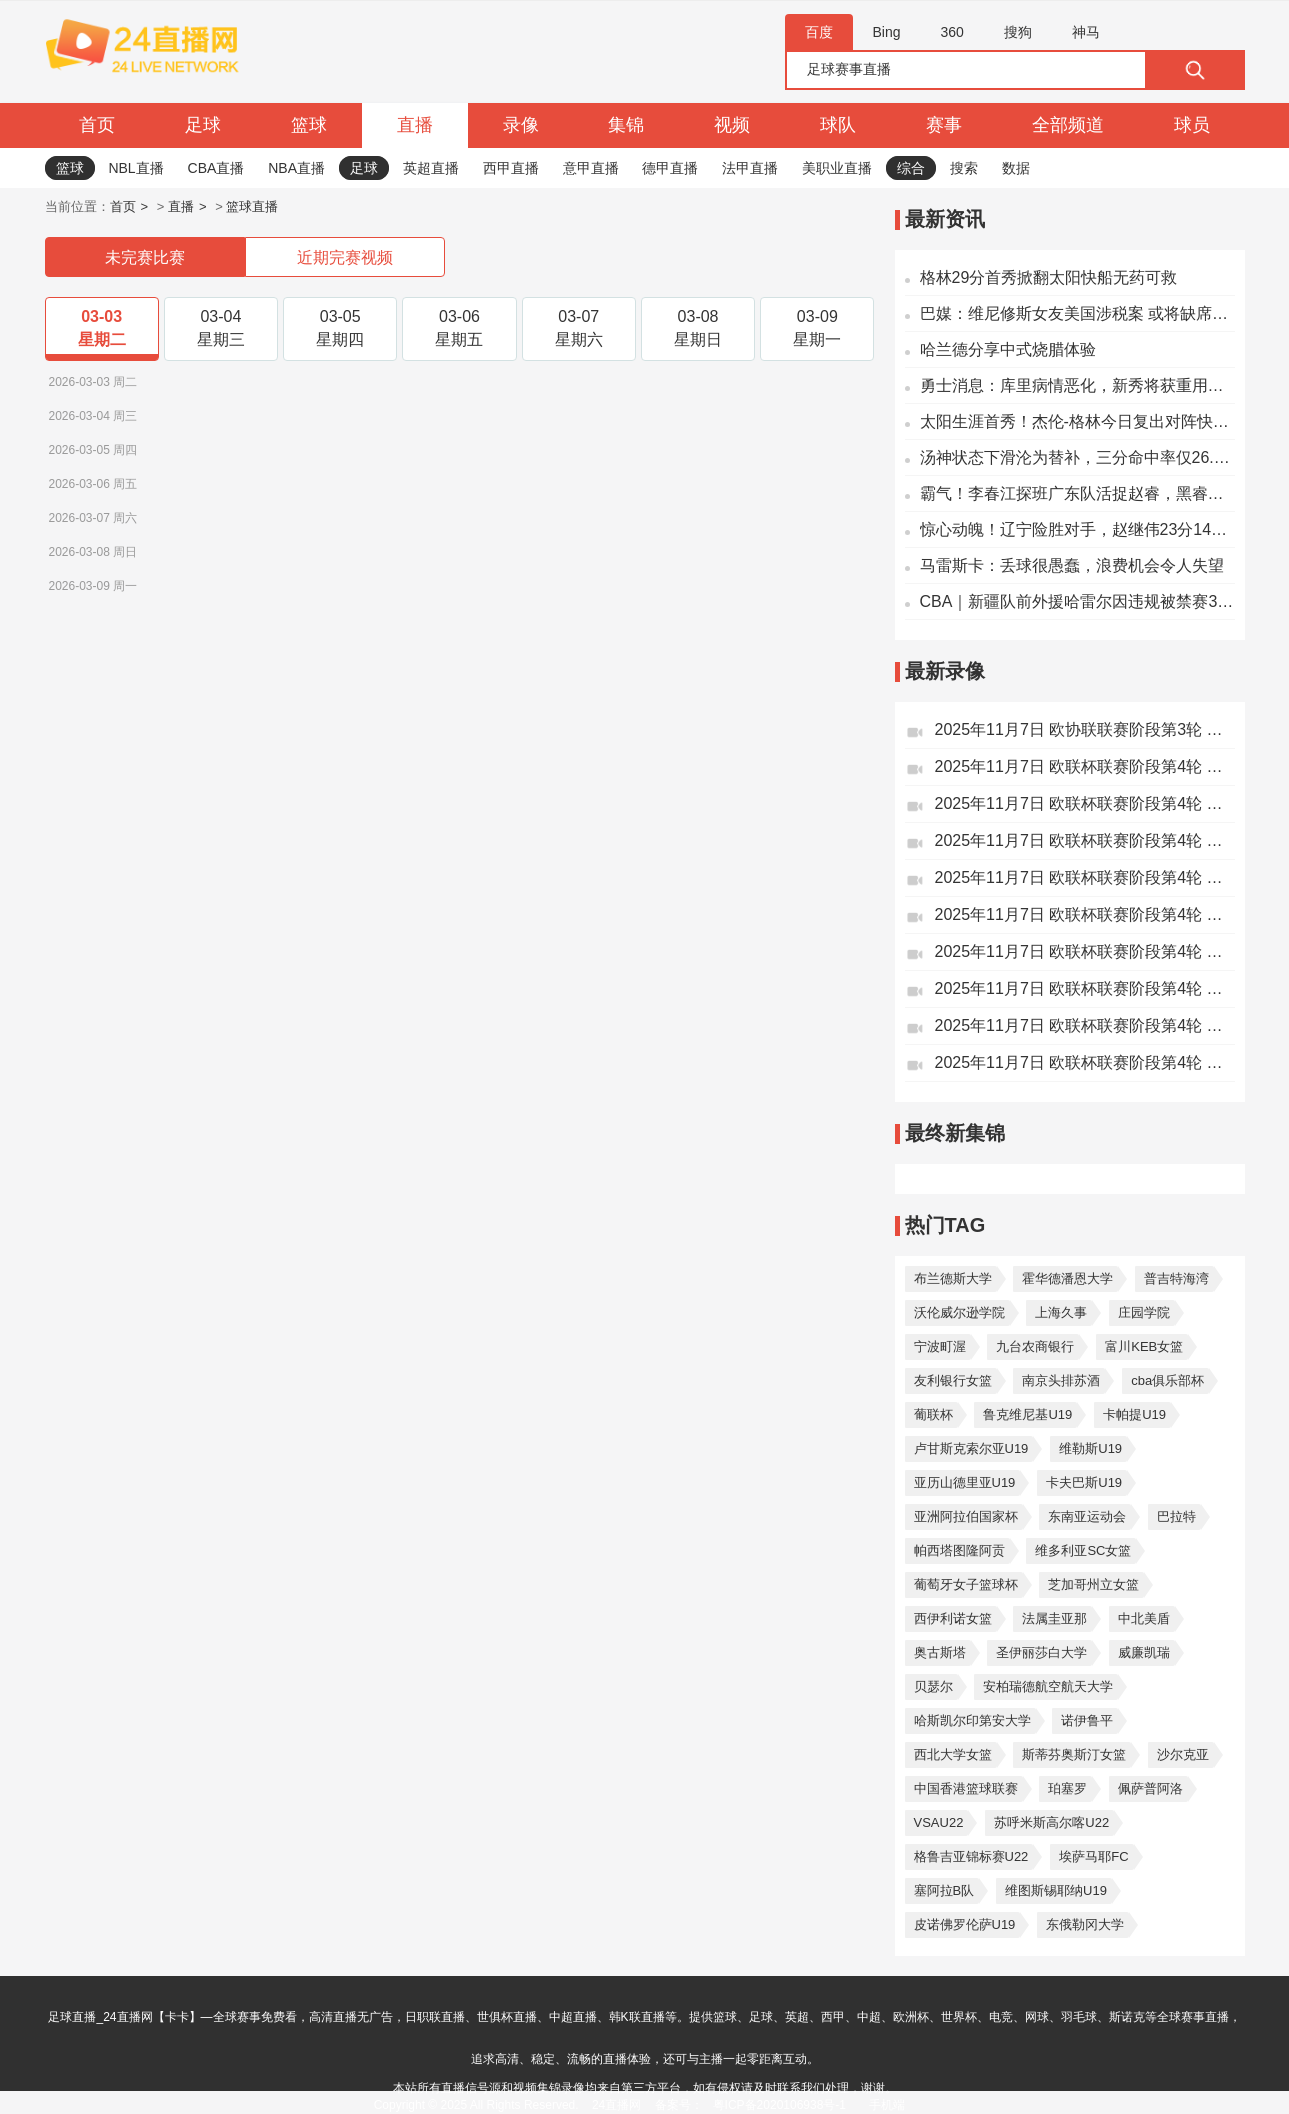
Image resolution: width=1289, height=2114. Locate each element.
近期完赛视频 (345, 257)
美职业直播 (837, 168)
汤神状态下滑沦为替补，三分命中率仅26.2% (1077, 457)
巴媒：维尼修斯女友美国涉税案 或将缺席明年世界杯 (1077, 313)
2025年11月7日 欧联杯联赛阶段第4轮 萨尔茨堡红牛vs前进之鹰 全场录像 (1085, 951)
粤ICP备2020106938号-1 (779, 2105)
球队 (838, 125)
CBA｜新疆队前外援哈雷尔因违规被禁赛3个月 (1077, 601)
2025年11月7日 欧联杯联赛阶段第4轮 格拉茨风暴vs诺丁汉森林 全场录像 (1085, 840)
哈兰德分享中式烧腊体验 (1008, 349)
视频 (732, 125)
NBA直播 (296, 168)
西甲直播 (511, 168)
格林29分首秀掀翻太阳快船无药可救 (1049, 277)
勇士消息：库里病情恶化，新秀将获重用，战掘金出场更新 (1077, 385)
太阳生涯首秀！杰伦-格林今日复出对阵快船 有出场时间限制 (1077, 421)
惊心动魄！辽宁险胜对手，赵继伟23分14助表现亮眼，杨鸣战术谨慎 (1077, 529)
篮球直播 (252, 206)
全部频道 (1068, 125)
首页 (97, 125)
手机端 (887, 2105)
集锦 (626, 125)
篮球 (309, 125)
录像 (521, 125)
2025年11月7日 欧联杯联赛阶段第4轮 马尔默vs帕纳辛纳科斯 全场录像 (1085, 1062)
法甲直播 (750, 168)
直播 (415, 125)
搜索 (964, 168)
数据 (1016, 168)
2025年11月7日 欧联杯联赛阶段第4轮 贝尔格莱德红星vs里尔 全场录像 (1085, 766)
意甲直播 (591, 168)
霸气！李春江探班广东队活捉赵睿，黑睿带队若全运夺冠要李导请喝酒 (1077, 493)
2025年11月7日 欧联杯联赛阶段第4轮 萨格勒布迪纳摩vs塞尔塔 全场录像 (1085, 877)
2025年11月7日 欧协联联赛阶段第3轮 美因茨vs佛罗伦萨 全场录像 (1085, 729)
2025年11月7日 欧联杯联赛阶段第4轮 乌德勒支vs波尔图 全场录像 (1085, 1025)
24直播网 (616, 2105)
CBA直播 (216, 168)
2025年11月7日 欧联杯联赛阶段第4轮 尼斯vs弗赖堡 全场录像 (1085, 803)
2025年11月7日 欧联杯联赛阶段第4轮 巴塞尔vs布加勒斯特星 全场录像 (1085, 914)
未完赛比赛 (145, 257)
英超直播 (431, 168)
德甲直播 (670, 168)
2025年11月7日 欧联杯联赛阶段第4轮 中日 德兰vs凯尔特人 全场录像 (1085, 988)
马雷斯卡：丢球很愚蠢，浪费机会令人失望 (1072, 565)
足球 (203, 125)
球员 (1192, 125)
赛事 (944, 125)
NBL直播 (135, 168)
